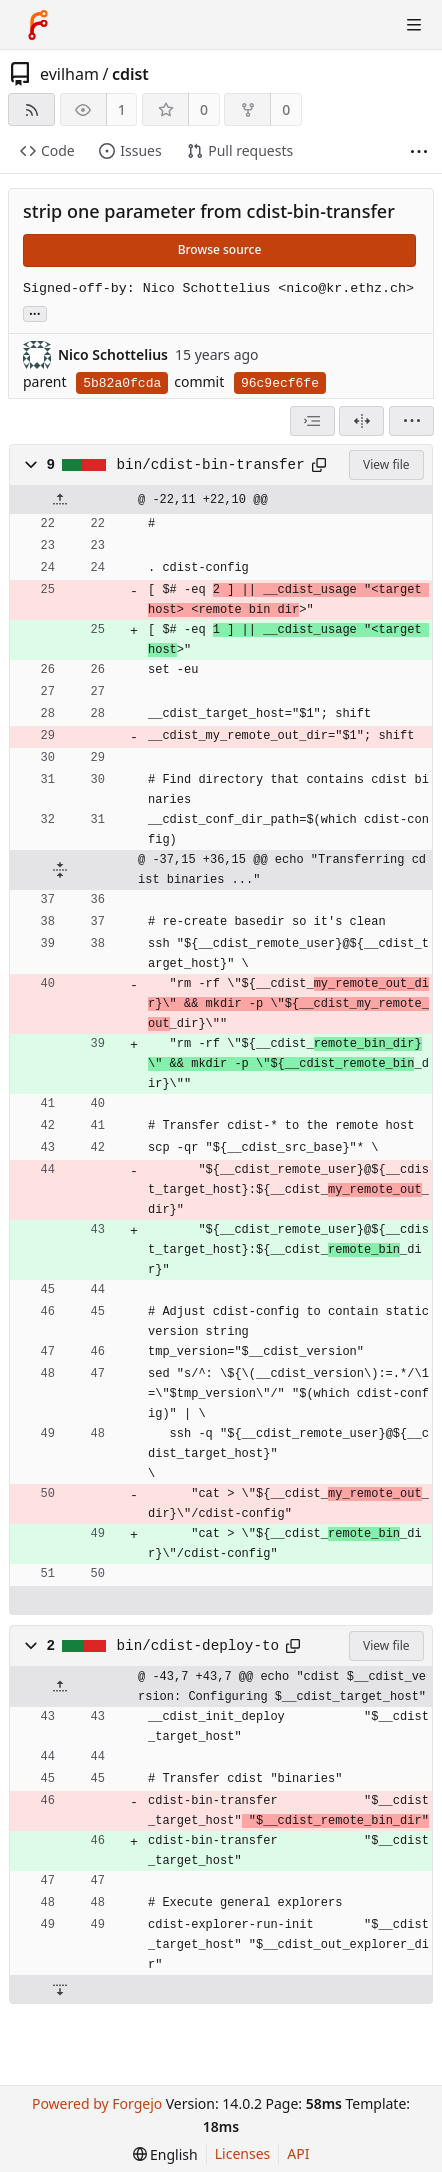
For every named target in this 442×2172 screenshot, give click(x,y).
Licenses (243, 2153)
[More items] (419, 151)
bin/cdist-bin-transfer (211, 465)
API (298, 2153)
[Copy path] (319, 465)
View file (386, 464)
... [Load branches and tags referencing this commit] (35, 312)
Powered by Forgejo (97, 2103)
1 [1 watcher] (122, 109)
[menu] (411, 421)
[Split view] (361, 421)
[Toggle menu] (414, 25)
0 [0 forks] (286, 109)
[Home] (38, 25)
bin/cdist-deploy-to (198, 1646)
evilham (69, 74)
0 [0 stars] (204, 109)
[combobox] (312, 421)
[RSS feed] (31, 109)
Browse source (220, 249)
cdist (130, 74)
